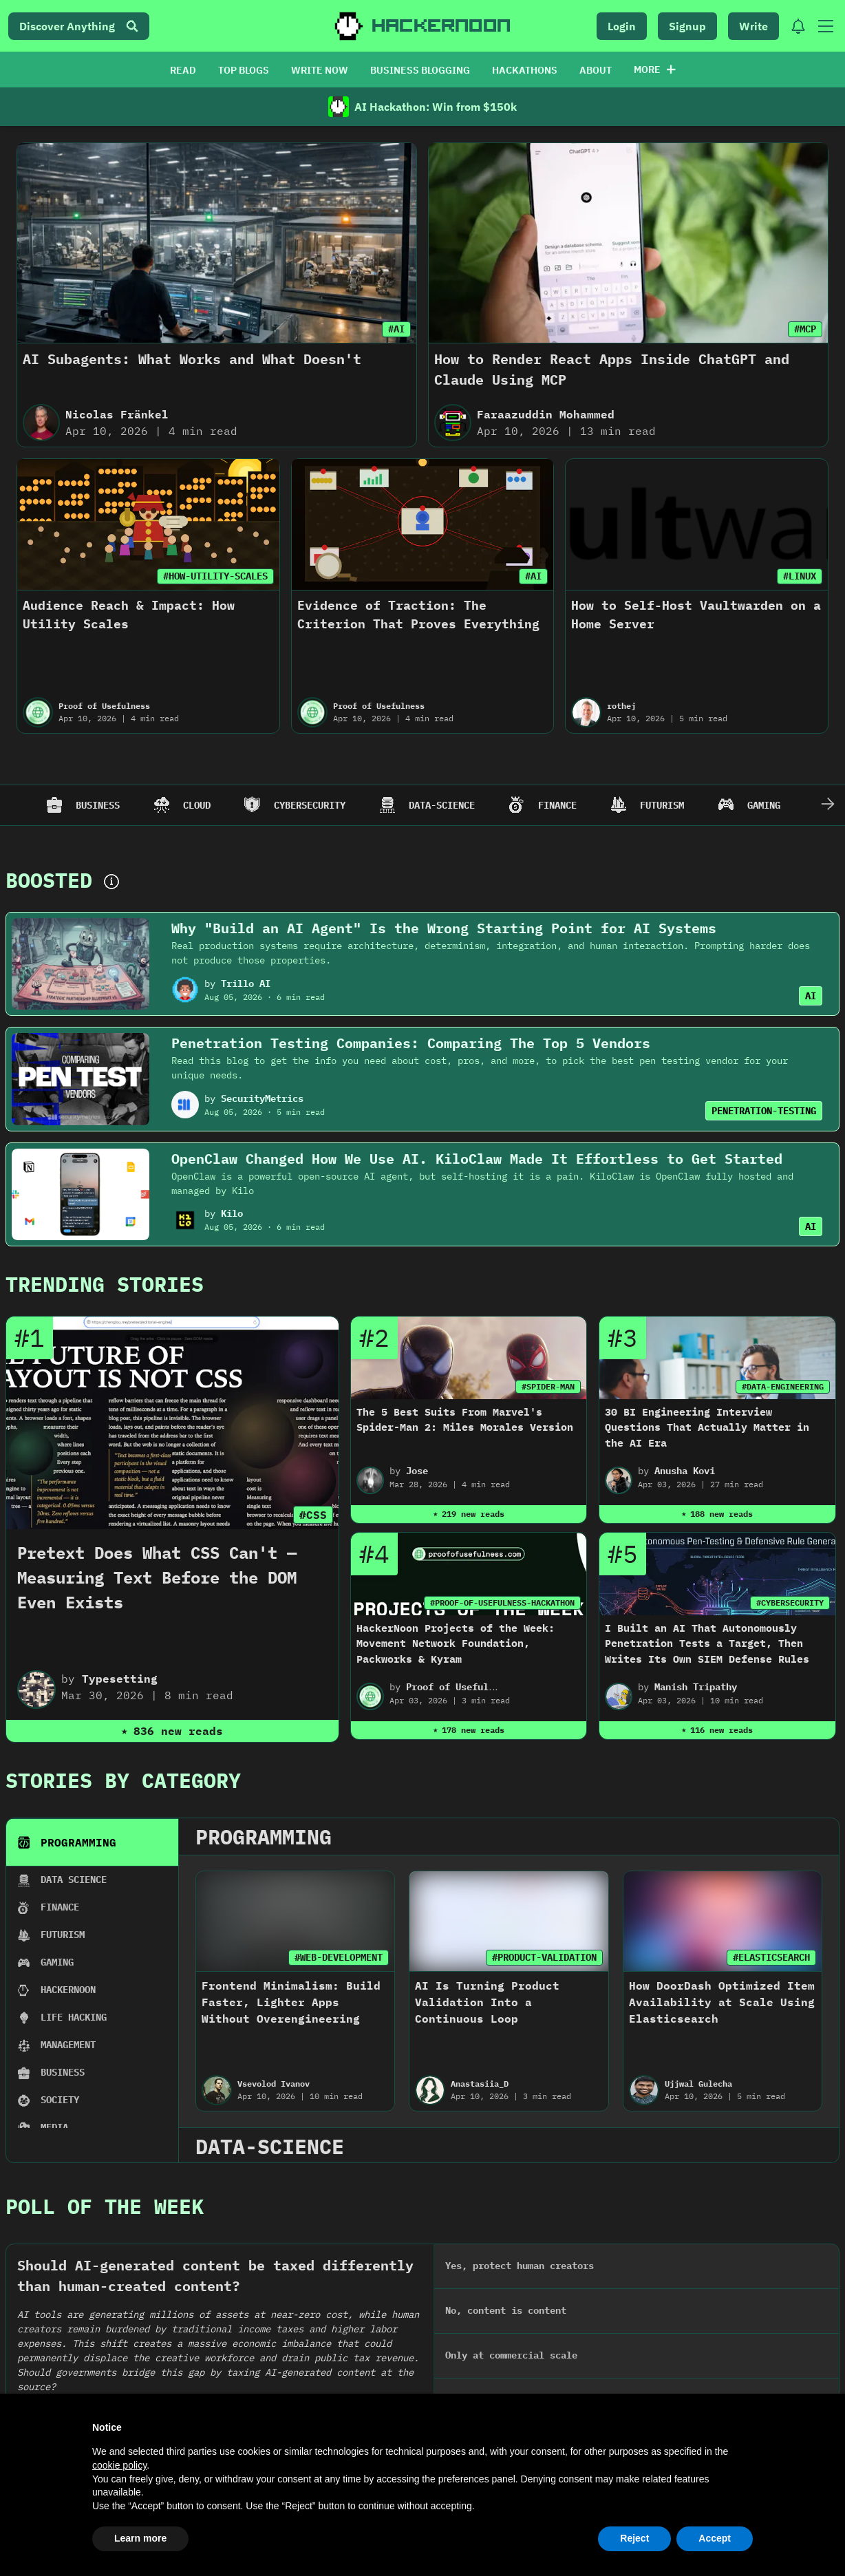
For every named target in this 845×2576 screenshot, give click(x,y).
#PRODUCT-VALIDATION (544, 1957)
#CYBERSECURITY (790, 1602)
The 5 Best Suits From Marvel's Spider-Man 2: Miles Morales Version (464, 1419)
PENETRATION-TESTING (764, 1111)
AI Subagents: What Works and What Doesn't (192, 359)
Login (622, 26)
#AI (396, 329)
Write (753, 26)
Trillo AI (245, 983)
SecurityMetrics (262, 1098)
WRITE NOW (319, 70)
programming (263, 1836)
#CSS (313, 1515)
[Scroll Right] (828, 805)
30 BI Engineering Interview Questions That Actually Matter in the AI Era (707, 1427)
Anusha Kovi (684, 1471)
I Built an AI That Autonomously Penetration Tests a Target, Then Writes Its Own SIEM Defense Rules (707, 1643)
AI (810, 996)
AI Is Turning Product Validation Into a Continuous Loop (487, 2002)
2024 (212, 2314)
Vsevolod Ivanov (273, 2083)
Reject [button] (634, 2538)
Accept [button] (714, 2538)
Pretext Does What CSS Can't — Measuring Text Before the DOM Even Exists (157, 1577)
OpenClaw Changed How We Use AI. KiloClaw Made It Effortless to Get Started (476, 1158)
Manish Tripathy (695, 1687)
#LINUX (799, 576)
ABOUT (595, 70)
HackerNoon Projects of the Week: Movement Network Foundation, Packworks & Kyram (455, 1643)
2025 (75, 2314)
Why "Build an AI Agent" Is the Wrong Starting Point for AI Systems (443, 928)
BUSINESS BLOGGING (420, 70)
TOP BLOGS (243, 70)
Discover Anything (78, 26)
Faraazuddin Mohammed (545, 414)
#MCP (805, 329)
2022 (488, 2314)
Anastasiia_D (480, 2083)
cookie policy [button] (119, 2465)
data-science (269, 2146)
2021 (625, 2314)
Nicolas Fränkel (117, 414)
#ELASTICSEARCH (771, 1957)
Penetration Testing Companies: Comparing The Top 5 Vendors (410, 1043)
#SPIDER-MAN (548, 1386)
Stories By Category (123, 1780)
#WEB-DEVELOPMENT (339, 1957)
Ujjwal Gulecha (698, 2083)
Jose (417, 1471)
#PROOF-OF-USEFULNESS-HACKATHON (502, 1602)
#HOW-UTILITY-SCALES (215, 576)
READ (183, 70)
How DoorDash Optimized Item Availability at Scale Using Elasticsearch (722, 2002)
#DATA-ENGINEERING (783, 1386)
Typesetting (120, 1678)
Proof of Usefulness (104, 706)
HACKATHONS (524, 70)
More (655, 69)
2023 (350, 2314)
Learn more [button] (140, 2538)
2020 (763, 2314)
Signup (687, 26)
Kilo (232, 1213)
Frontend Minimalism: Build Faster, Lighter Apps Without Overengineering (291, 2002)
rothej (621, 706)
